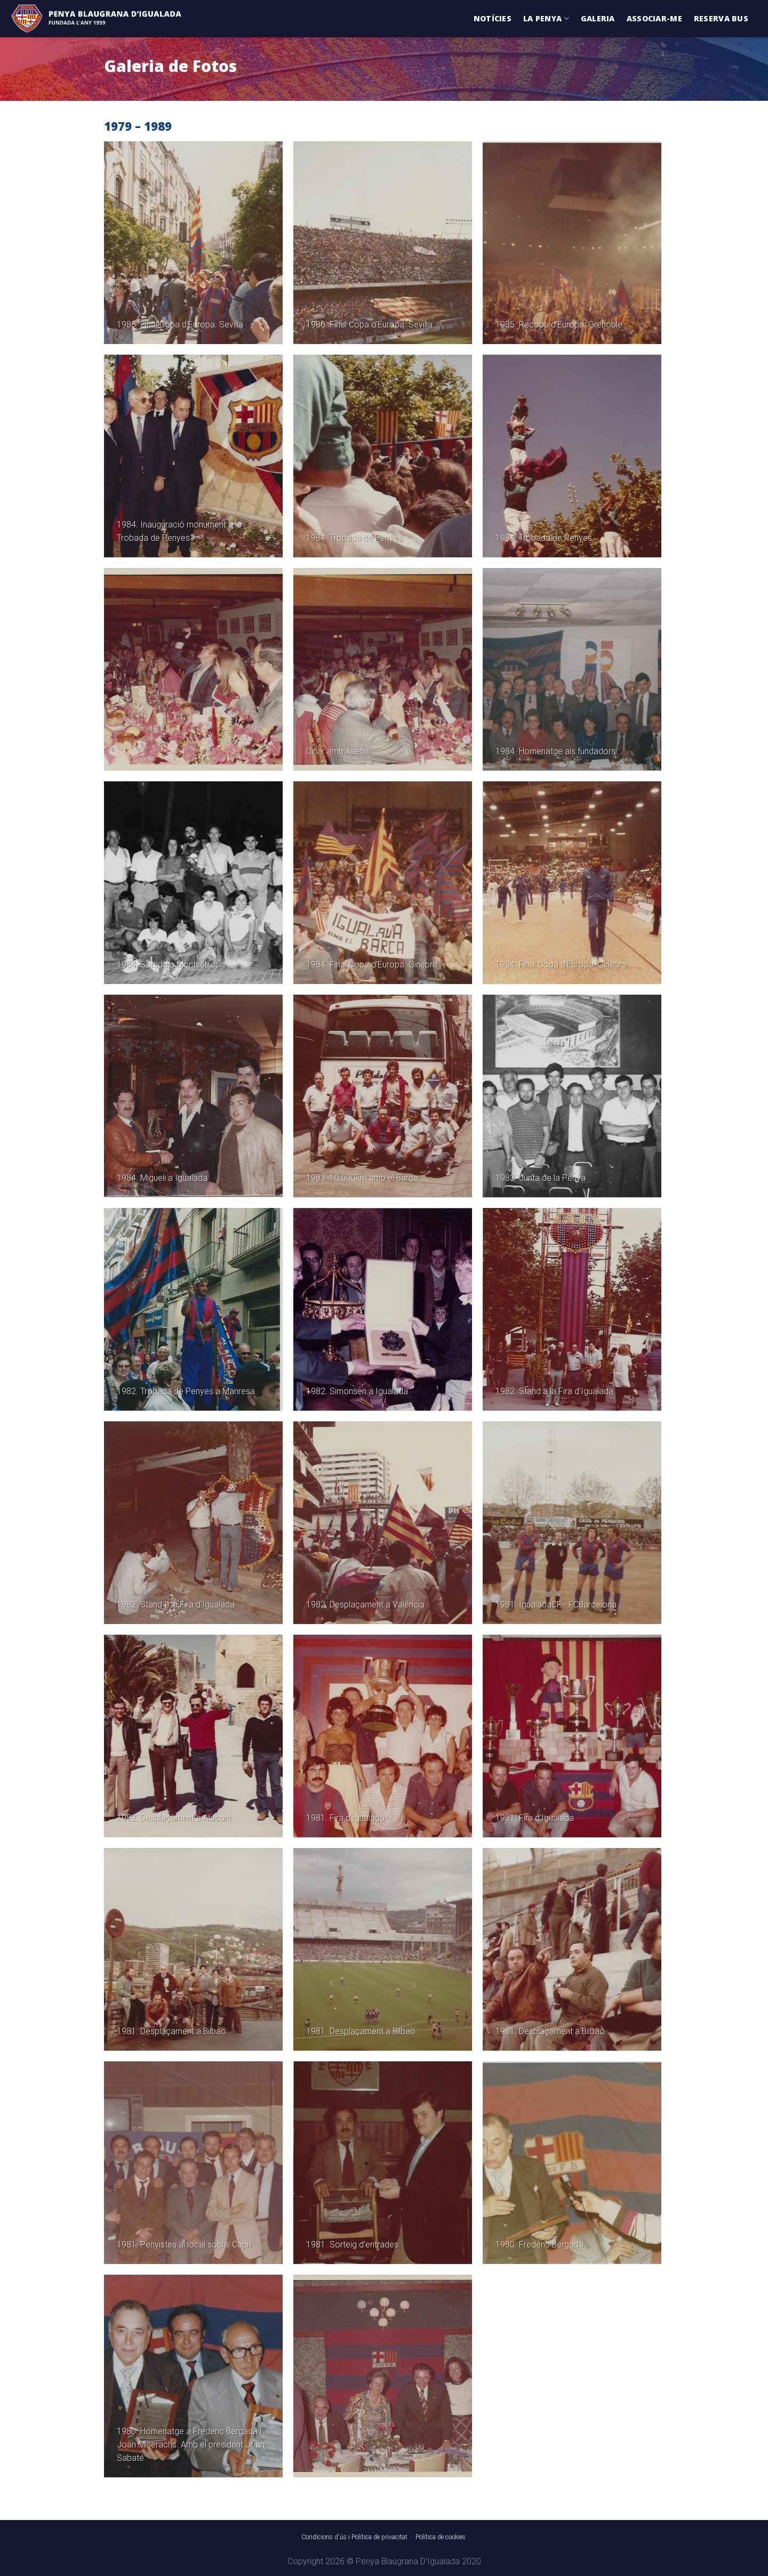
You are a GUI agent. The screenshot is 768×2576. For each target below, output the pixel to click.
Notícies (492, 18)
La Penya (546, 18)
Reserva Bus (721, 18)
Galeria (598, 18)
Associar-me (654, 18)
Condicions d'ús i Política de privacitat (354, 2537)
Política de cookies (440, 2537)
